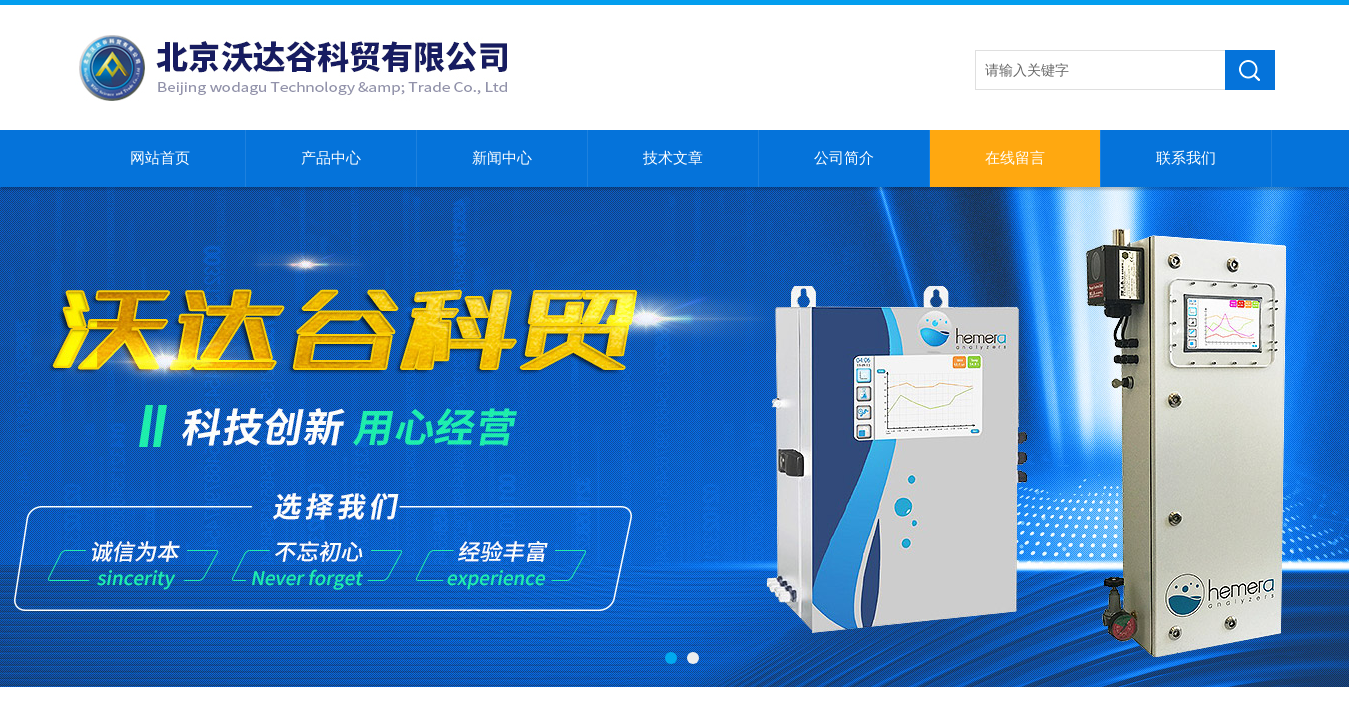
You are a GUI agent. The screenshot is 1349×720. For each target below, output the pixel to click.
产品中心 (331, 158)
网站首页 (160, 158)
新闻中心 (502, 158)
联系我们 (1186, 158)
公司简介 (844, 158)
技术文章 (673, 158)
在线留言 (1015, 158)
